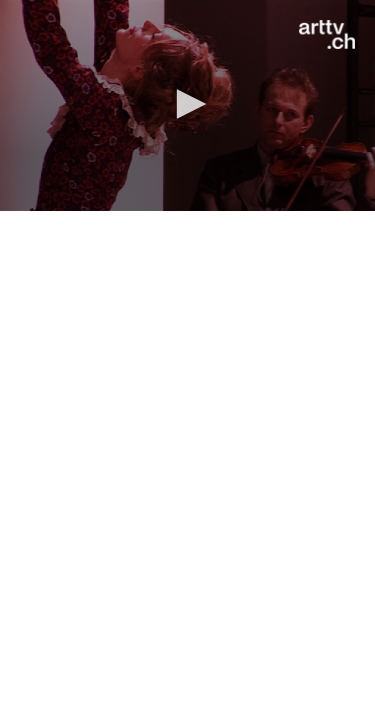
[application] (187, 105)
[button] (188, 104)
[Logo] (327, 35)
